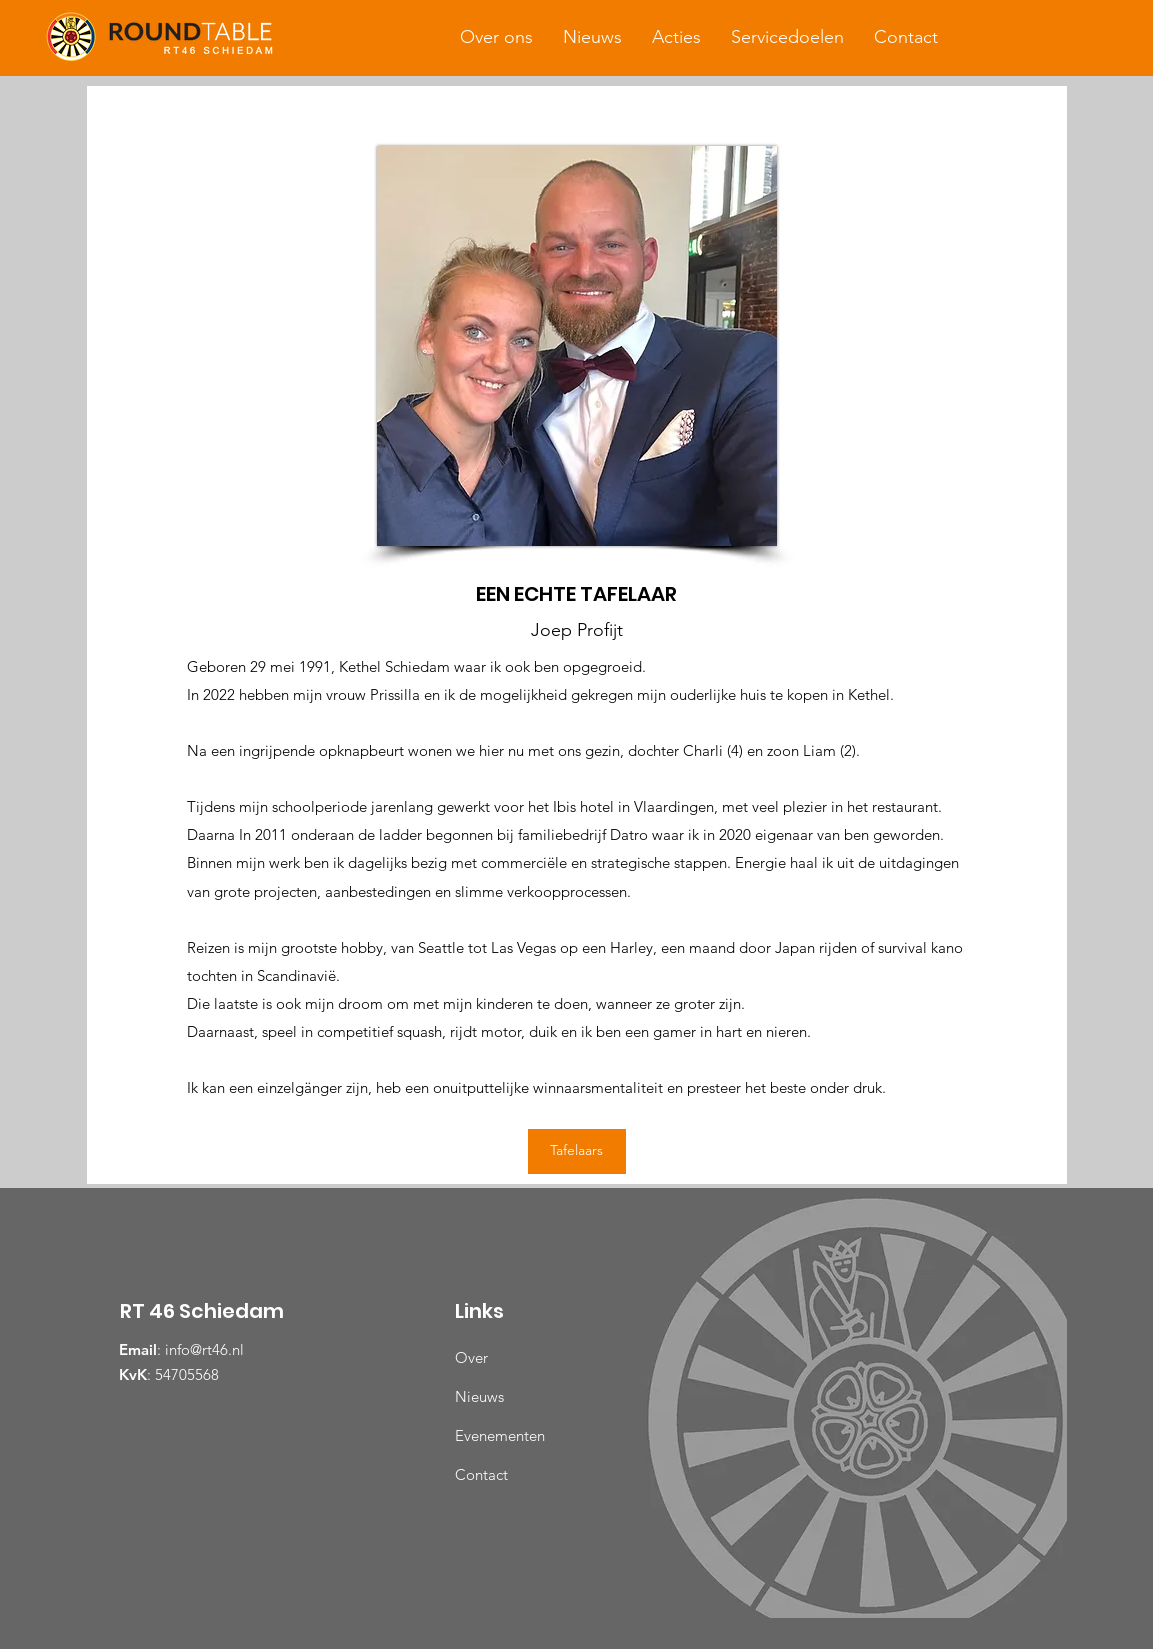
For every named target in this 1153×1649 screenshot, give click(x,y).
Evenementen (500, 1435)
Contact (481, 1474)
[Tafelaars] (577, 1151)
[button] (496, 37)
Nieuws (479, 1396)
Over (471, 1357)
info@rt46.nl (204, 1349)
